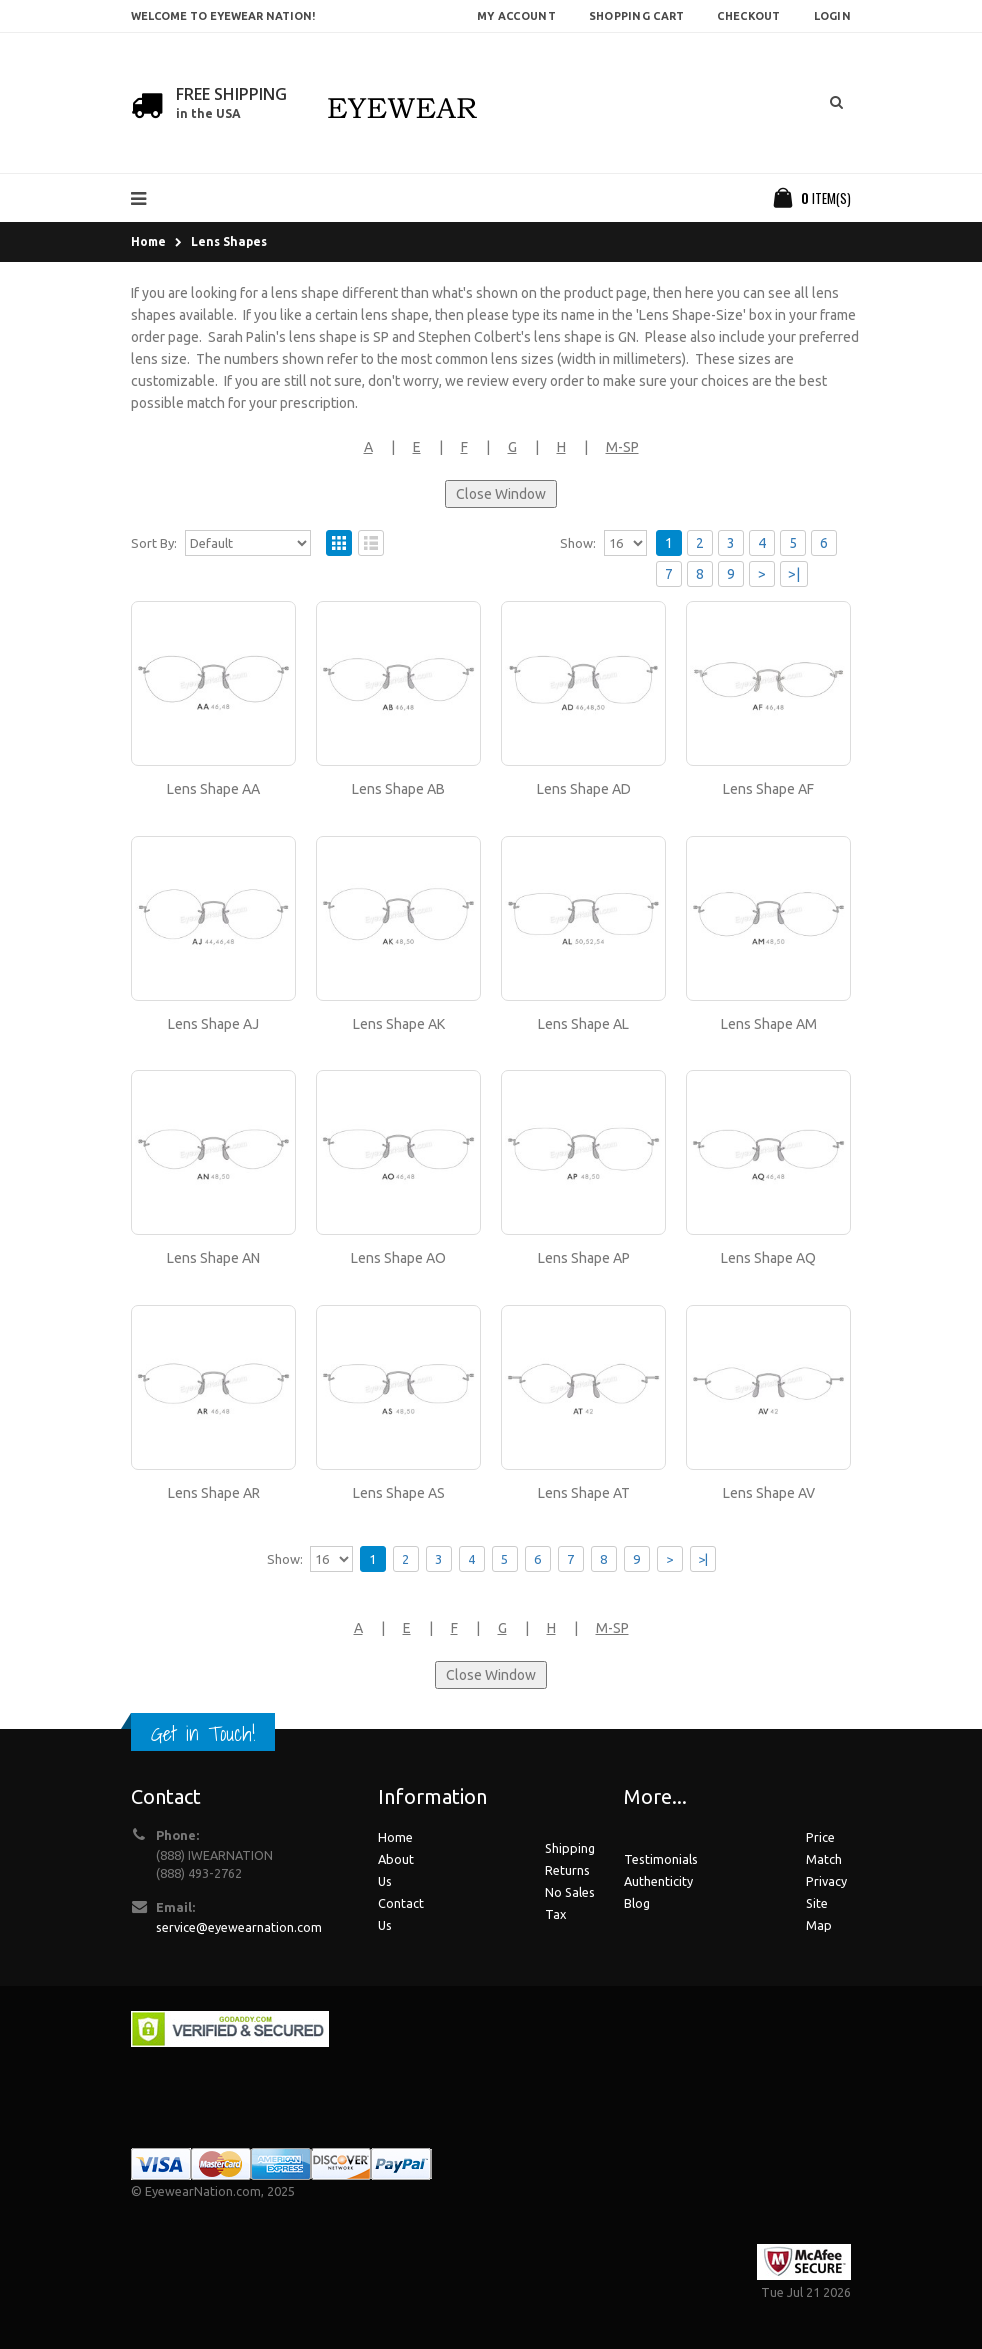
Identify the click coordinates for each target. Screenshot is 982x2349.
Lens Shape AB (398, 789)
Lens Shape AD (584, 789)
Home (148, 241)
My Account (516, 16)
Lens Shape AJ (213, 1024)
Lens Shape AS (399, 1493)
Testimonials (661, 1859)
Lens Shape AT (584, 1493)
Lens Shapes (229, 241)
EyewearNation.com (203, 2191)
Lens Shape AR (214, 1493)
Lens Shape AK (399, 1024)
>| (794, 574)
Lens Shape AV (769, 1493)
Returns (567, 1870)
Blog (637, 1903)
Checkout (748, 16)
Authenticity (658, 1881)
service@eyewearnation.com (239, 1927)
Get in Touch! (203, 1733)
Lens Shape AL (583, 1024)
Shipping (570, 1848)
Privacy (826, 1881)
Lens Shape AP (584, 1258)
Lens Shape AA (213, 789)
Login (832, 16)
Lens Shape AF (768, 789)
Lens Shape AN (213, 1258)
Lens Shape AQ (768, 1258)
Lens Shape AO (398, 1258)
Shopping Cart (637, 16)
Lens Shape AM (769, 1024)
